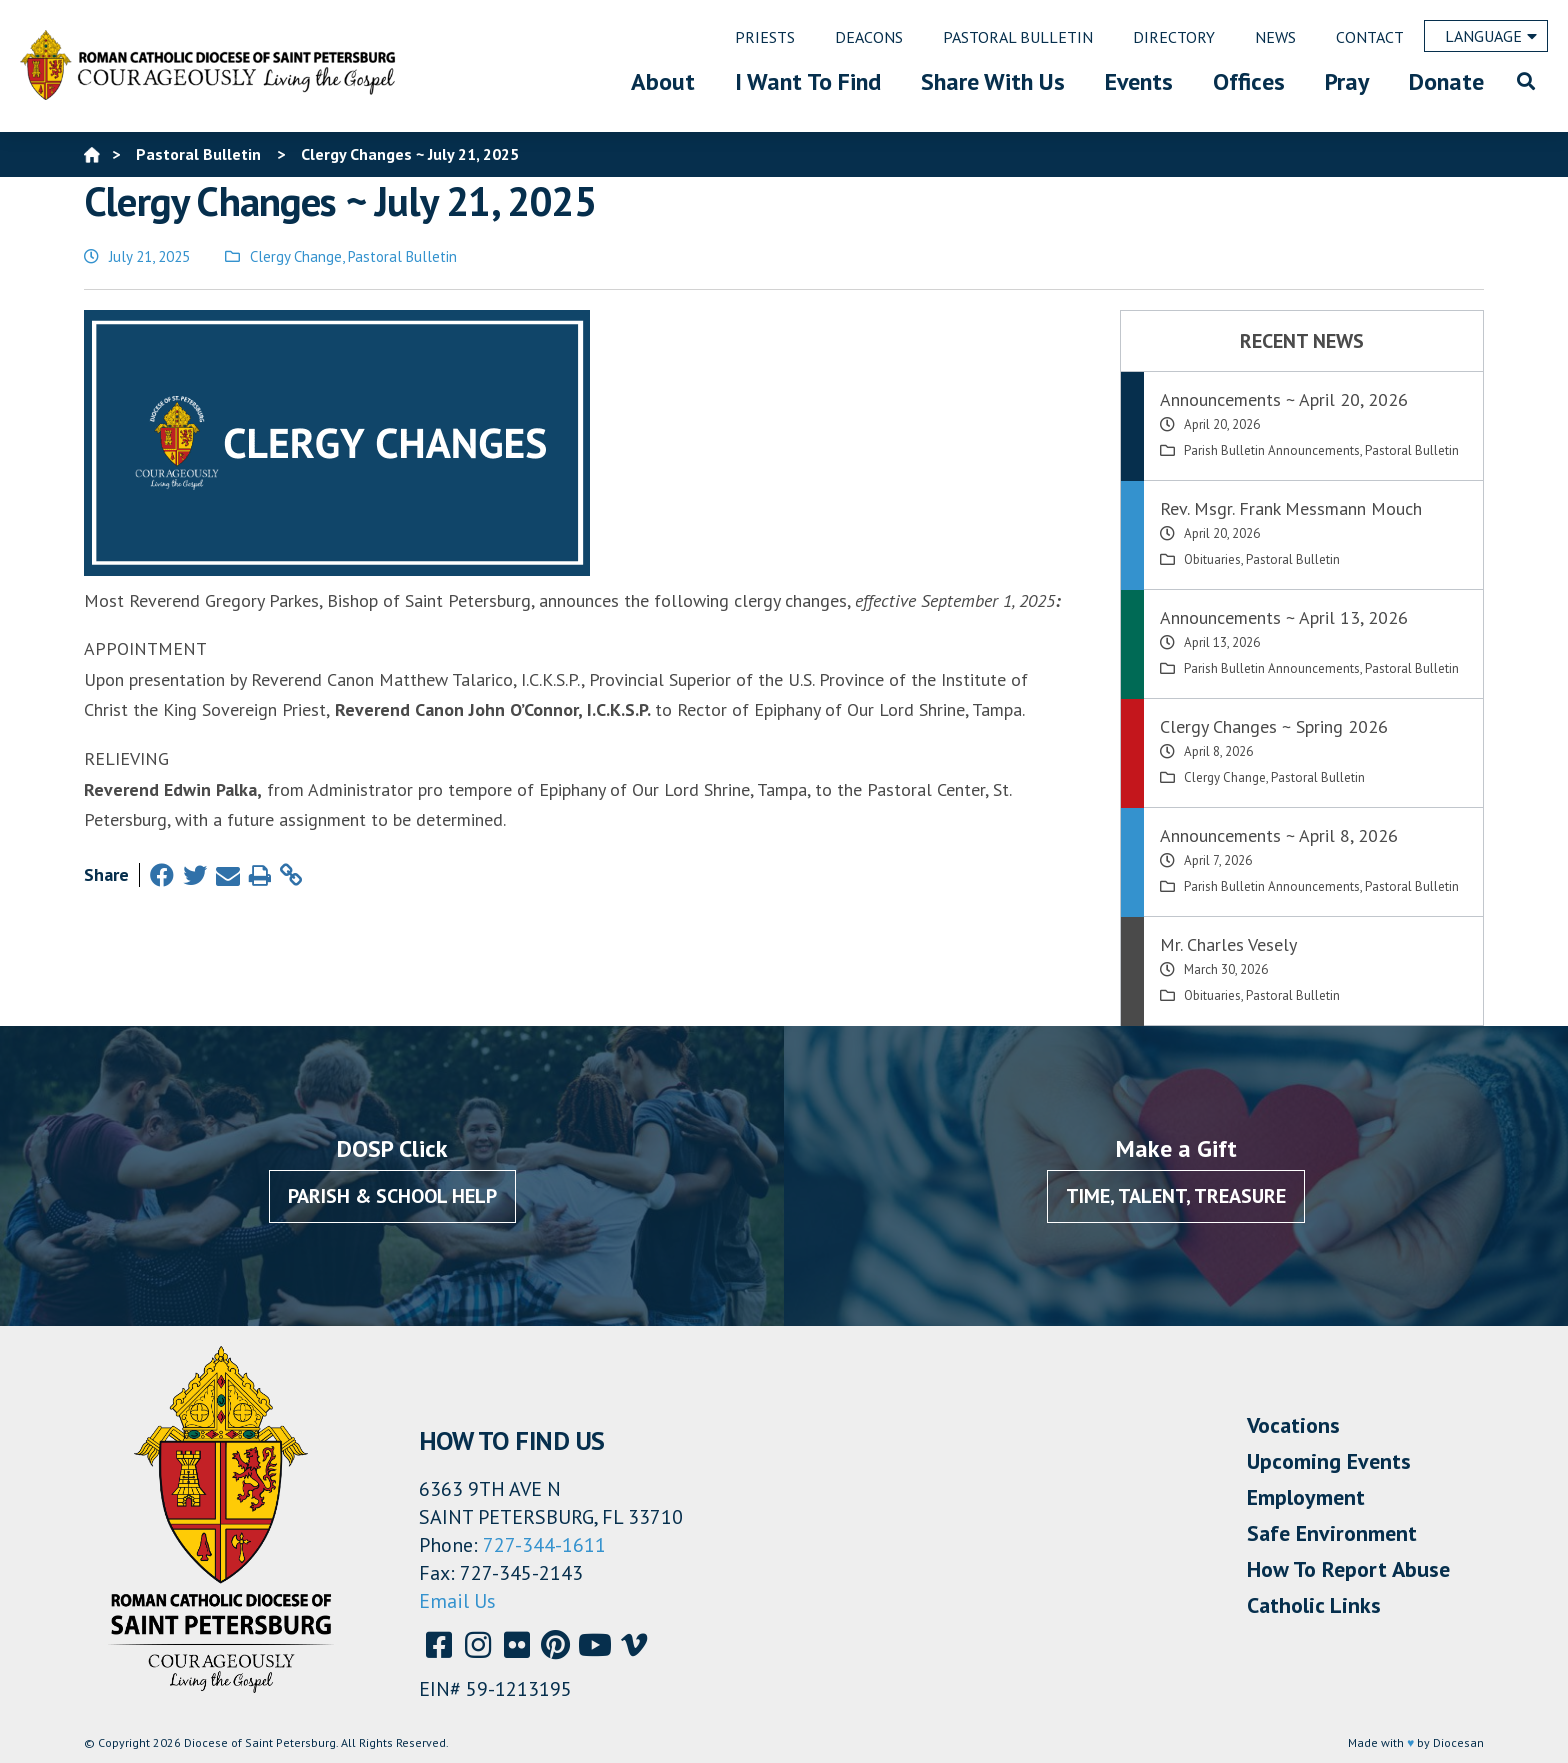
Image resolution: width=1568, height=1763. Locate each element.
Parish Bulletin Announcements (1272, 450)
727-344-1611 (544, 1545)
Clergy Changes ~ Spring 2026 (1274, 726)
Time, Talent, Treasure (1176, 1196)
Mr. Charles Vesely (1228, 944)
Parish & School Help (392, 1196)
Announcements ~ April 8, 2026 (1279, 835)
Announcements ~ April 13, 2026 (1284, 617)
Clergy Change (296, 256)
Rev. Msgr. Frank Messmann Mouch (1291, 508)
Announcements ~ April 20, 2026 (1284, 399)
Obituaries (1212, 559)
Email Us (457, 1601)
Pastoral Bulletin (402, 256)
